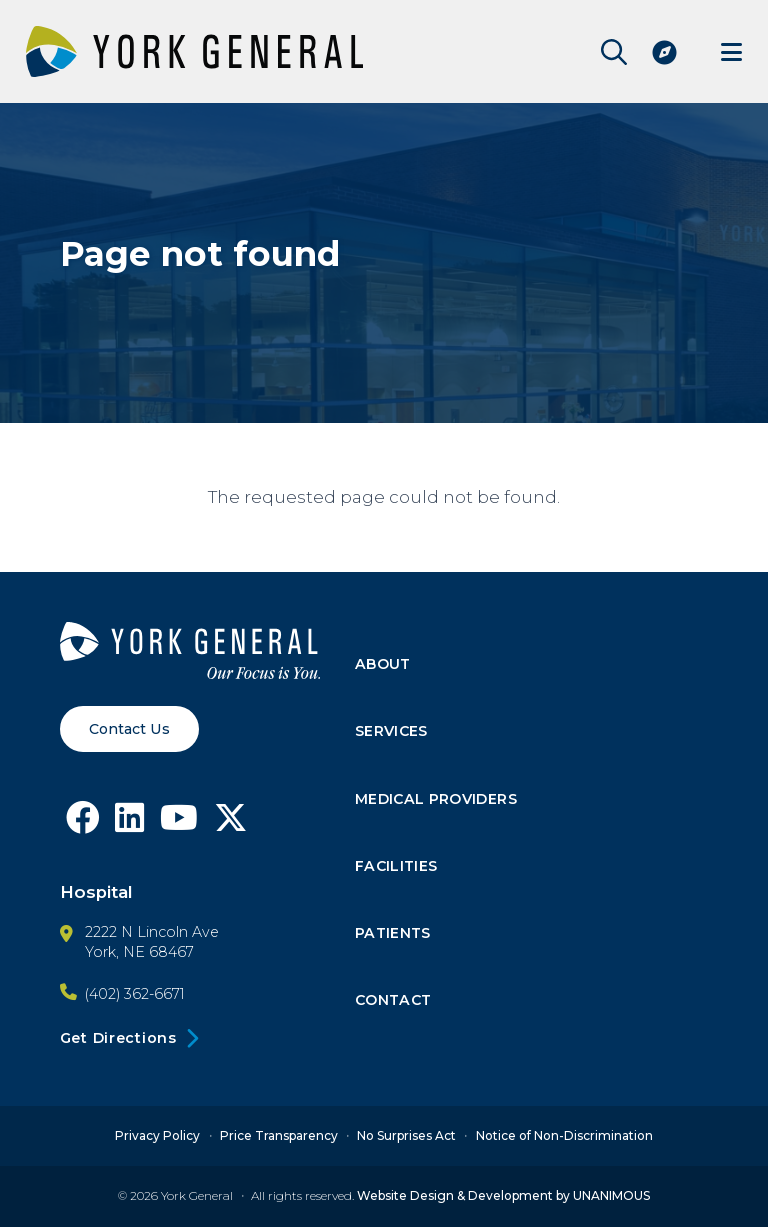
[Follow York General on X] (232, 824)
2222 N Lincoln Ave (152, 932)
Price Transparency (279, 1135)
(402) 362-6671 (135, 994)
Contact (394, 1002)
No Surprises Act (406, 1135)
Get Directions (118, 1038)
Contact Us (129, 729)
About (383, 665)
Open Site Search (609, 52)
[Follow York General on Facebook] (83, 824)
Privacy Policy (157, 1135)
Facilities (397, 867)
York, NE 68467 (139, 952)
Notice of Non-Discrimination (564, 1135)
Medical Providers (436, 800)
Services (392, 733)
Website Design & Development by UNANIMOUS (503, 1196)
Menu (731, 51)
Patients (393, 934)
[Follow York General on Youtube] (180, 824)
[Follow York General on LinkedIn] (130, 824)
